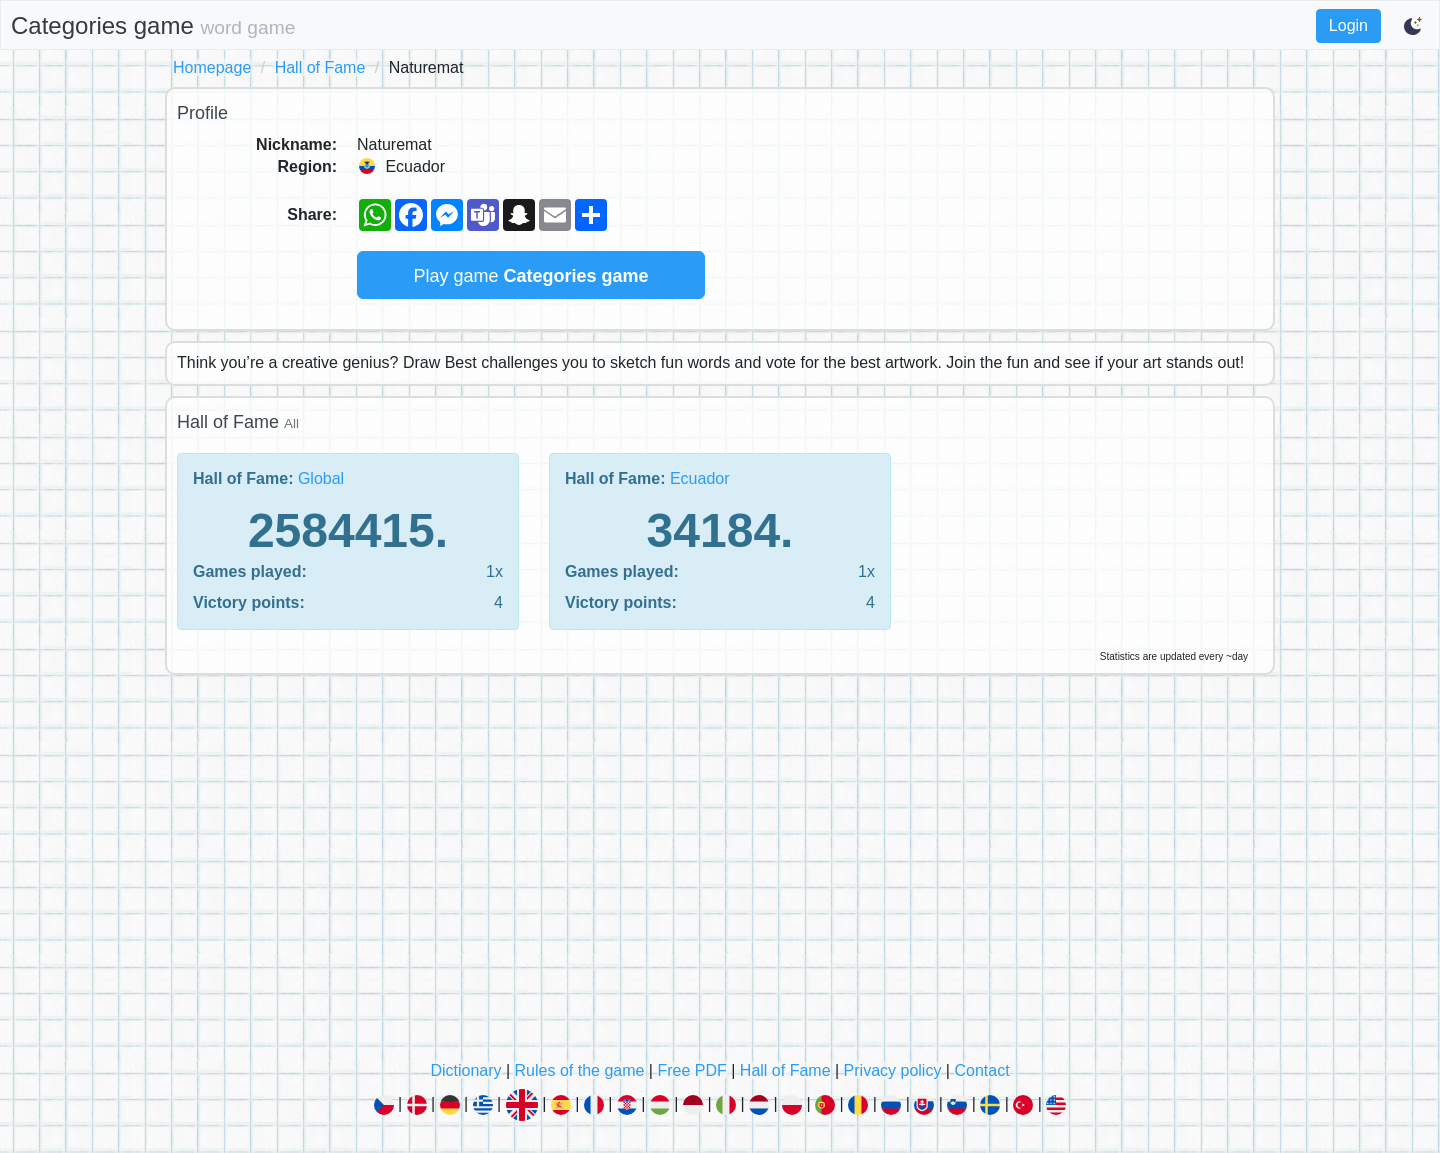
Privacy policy (893, 1070)
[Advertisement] (720, 873)
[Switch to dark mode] (1414, 26)
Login (1348, 25)
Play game (530, 276)
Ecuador (700, 478)
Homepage (212, 67)
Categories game (153, 25)
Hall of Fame (320, 67)
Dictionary (465, 1070)
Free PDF (691, 1070)
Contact (981, 1070)
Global (321, 478)
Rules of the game (580, 1070)
